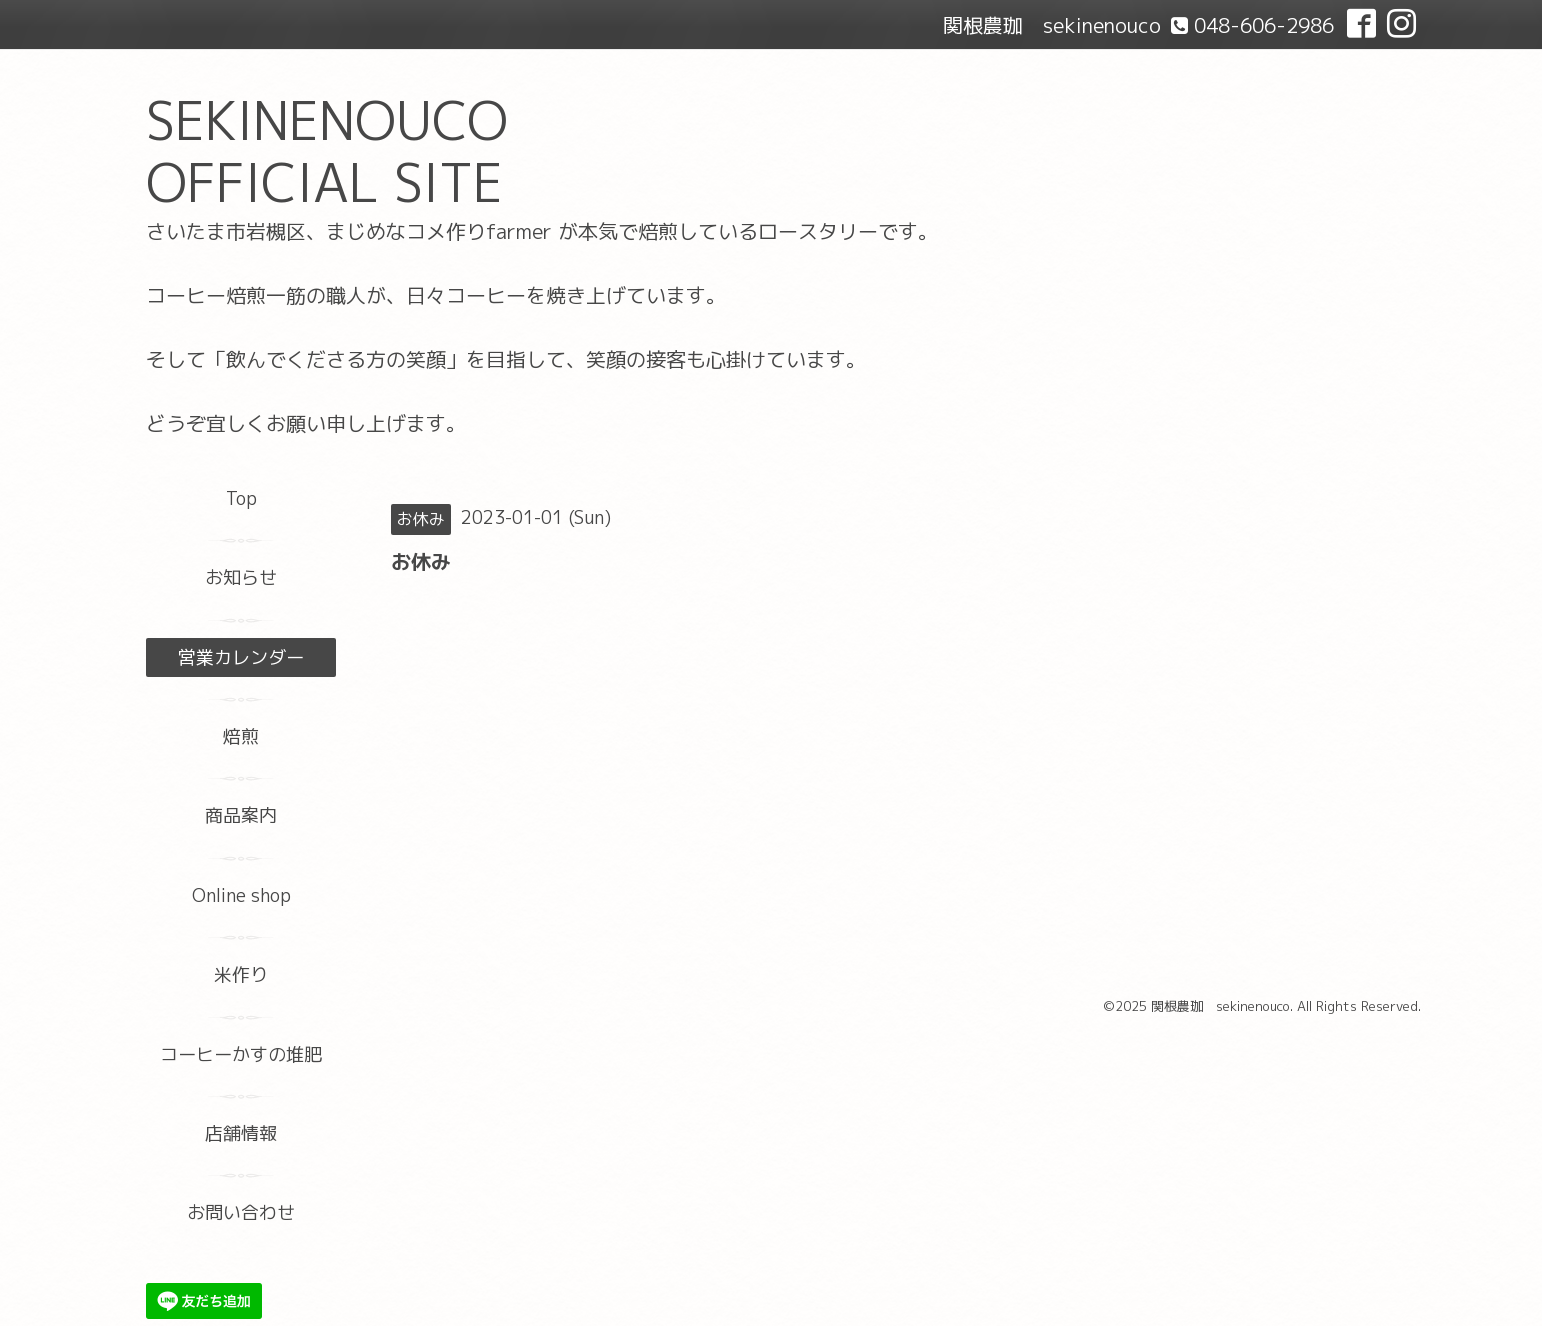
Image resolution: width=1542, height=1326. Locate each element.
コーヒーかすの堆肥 (241, 1054)
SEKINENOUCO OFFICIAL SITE (327, 151)
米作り (241, 974)
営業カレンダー (241, 657)
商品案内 (241, 815)
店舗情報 (241, 1133)
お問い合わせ (241, 1212)
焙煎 (241, 736)
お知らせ (241, 577)
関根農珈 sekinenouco (1220, 1006)
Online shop (241, 895)
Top (241, 498)
